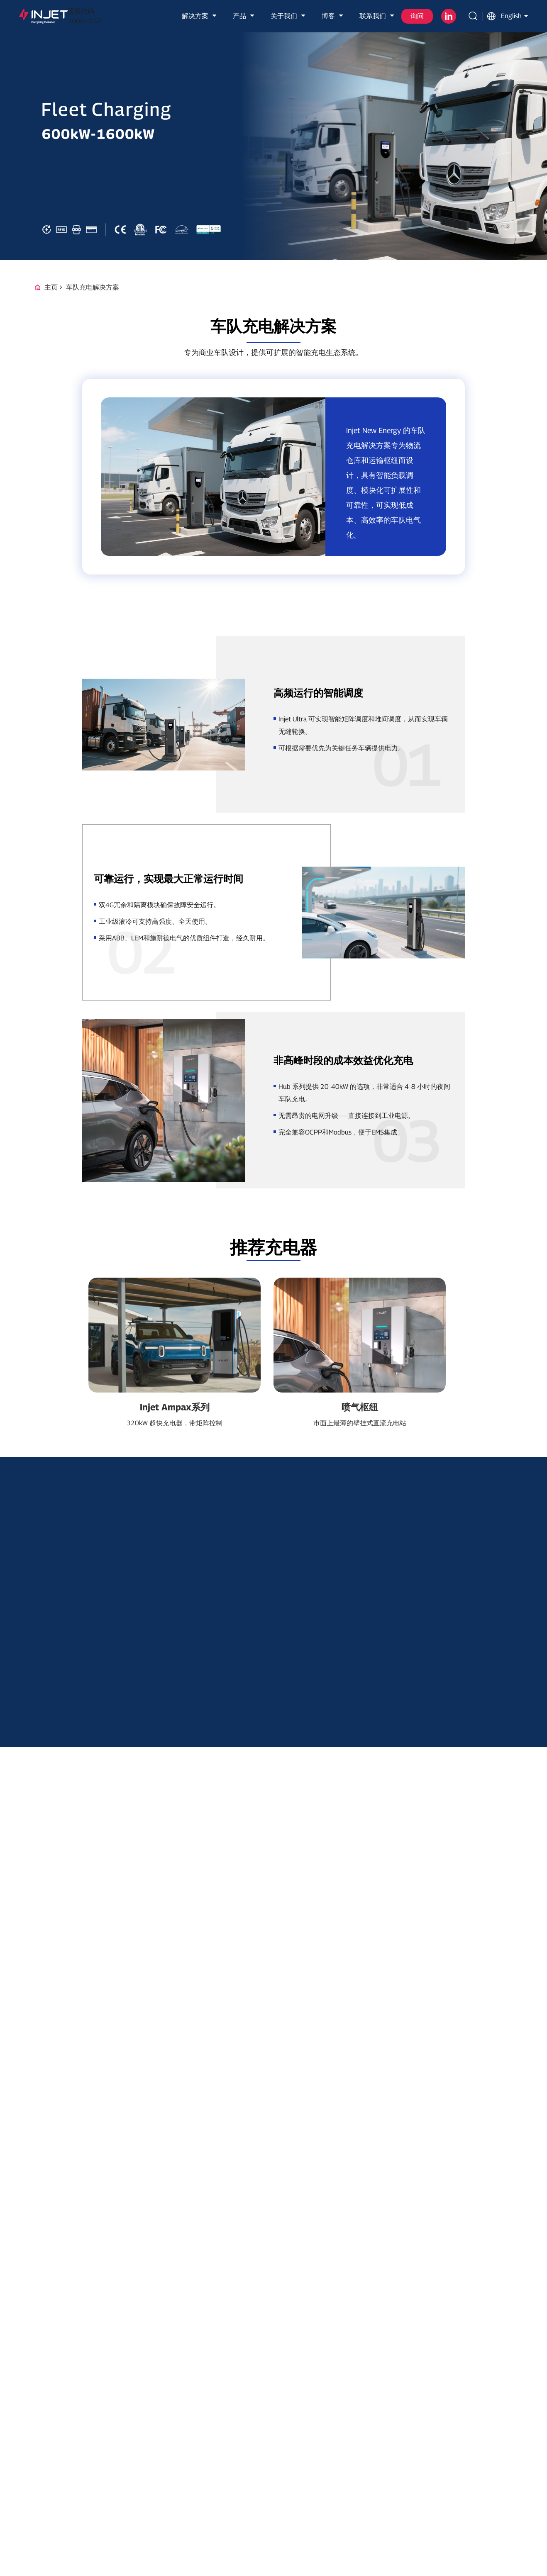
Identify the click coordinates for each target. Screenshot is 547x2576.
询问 (417, 16)
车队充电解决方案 (92, 287)
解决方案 (200, 16)
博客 (333, 16)
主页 (51, 287)
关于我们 (289, 16)
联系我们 (377, 16)
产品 (244, 16)
